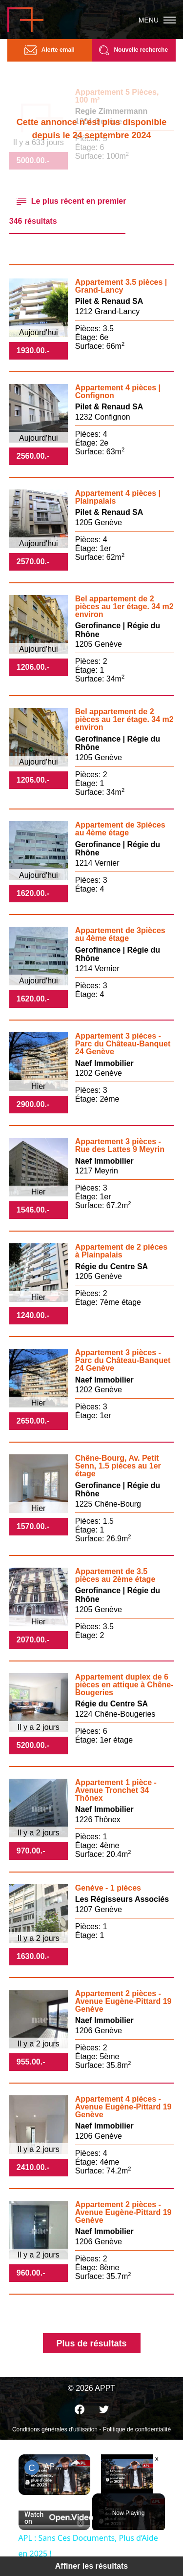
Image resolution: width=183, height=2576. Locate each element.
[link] (31, 2467)
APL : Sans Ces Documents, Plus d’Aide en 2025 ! (54, 2466)
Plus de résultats (91, 2343)
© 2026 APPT (91, 2388)
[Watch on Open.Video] (54, 2518)
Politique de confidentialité (137, 2429)
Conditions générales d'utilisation (55, 2429)
